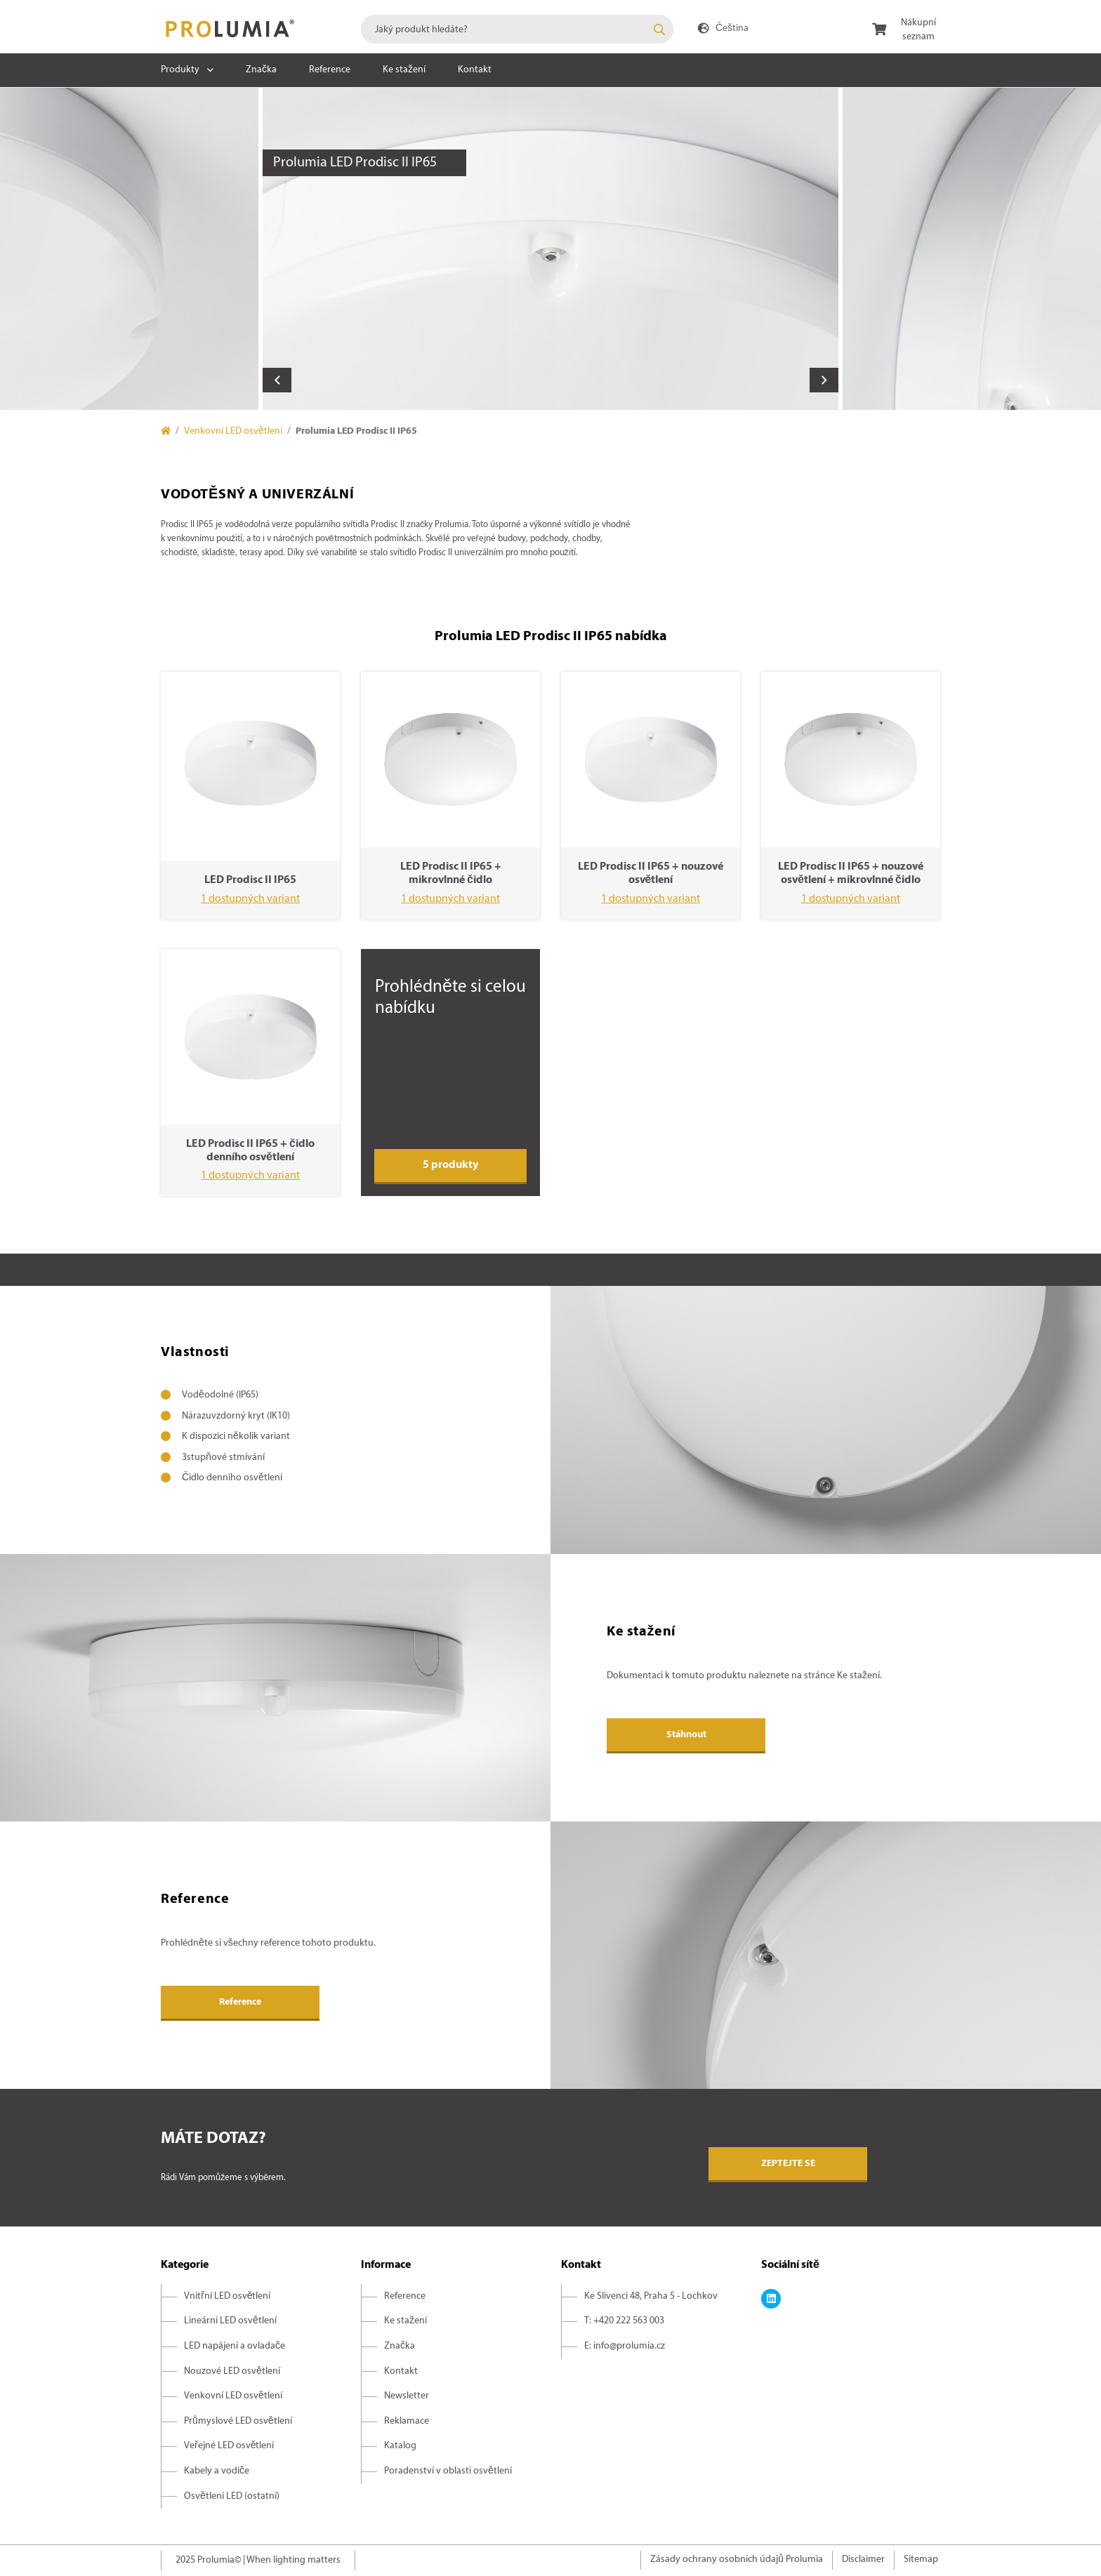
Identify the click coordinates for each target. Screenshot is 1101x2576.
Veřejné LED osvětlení (229, 2446)
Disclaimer (863, 2559)
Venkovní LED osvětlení (233, 431)
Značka (261, 70)
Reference (329, 70)
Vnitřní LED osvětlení (227, 2296)
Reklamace (406, 2421)
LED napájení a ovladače (234, 2346)
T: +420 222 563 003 (624, 2321)
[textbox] (517, 29)
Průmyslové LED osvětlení (238, 2421)
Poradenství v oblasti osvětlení (448, 2471)
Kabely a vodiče (216, 2471)
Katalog (400, 2446)
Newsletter (406, 2396)
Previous (277, 380)
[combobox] (517, 29)
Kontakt (475, 70)
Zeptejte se (788, 2163)
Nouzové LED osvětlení (232, 2371)
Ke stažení (404, 70)
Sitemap (921, 2559)
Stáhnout (686, 1734)
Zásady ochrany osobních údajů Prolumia (736, 2559)
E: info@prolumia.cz (624, 2346)
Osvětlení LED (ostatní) (231, 2496)
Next (824, 380)
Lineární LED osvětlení (230, 2321)
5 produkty (450, 1165)
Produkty (180, 70)
